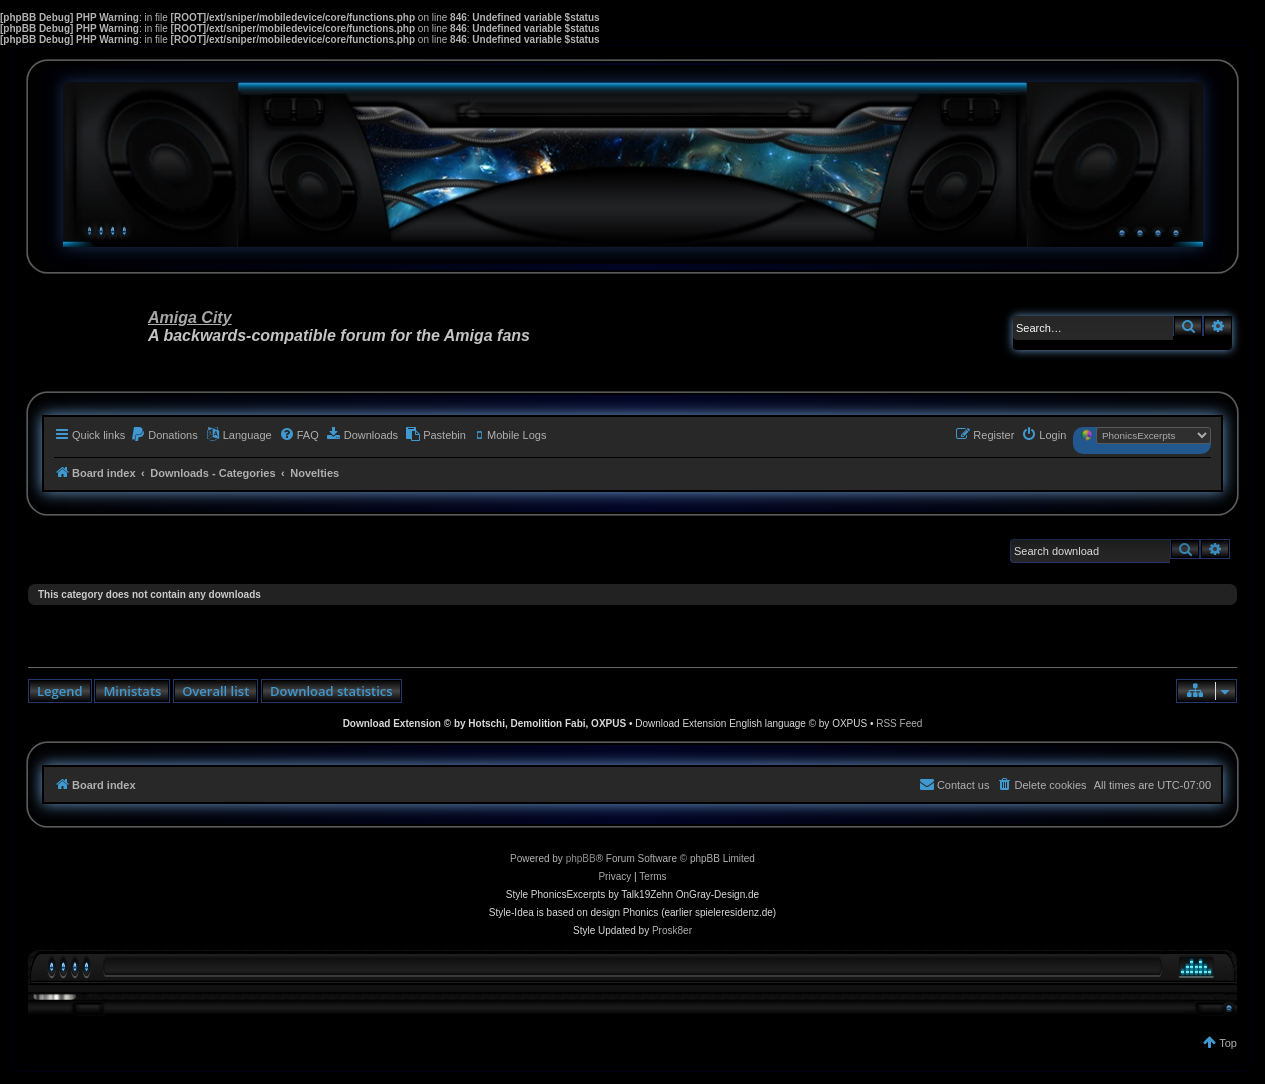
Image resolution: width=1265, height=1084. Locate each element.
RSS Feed (899, 723)
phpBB (581, 858)
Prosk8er (672, 930)
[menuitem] (164, 435)
